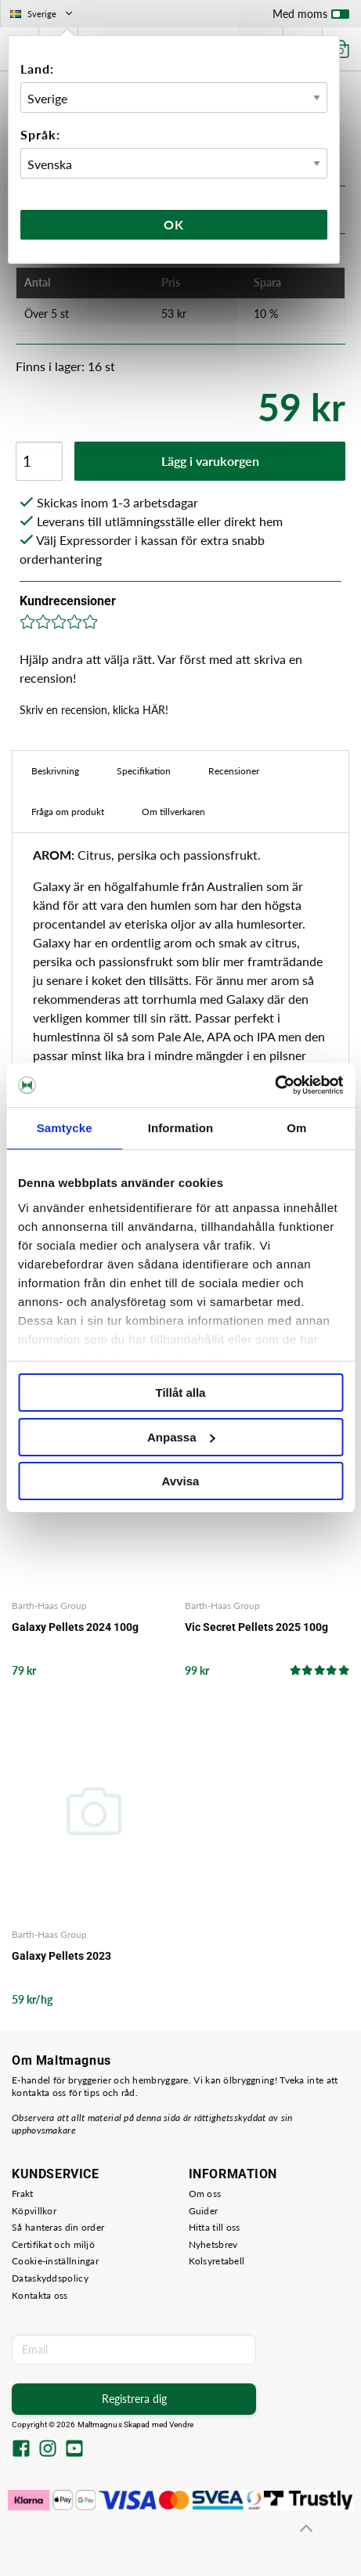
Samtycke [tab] (64, 1128)
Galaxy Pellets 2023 (61, 1956)
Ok (174, 224)
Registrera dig (134, 2398)
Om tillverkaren (173, 811)
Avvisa (181, 1481)
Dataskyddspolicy (50, 2278)
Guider (203, 2211)
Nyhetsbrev (213, 2244)
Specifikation (144, 771)
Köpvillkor (34, 2211)
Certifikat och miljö (53, 2244)
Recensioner (233, 771)
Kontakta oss (40, 2295)
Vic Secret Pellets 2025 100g (256, 1627)
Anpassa (181, 1437)
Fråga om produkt (67, 811)
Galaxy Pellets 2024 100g (75, 1627)
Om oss (205, 2193)
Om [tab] (296, 1128)
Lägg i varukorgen (210, 460)
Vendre (181, 2424)
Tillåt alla (181, 1392)
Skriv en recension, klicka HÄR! (94, 709)
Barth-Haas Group (49, 1605)
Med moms (311, 17)
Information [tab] (181, 1128)
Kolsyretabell (217, 2261)
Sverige (42, 14)
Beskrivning (55, 771)
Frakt (23, 2193)
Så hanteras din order (58, 2227)
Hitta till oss (214, 2227)
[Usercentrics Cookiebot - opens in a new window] (274, 1085)
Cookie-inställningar (55, 2261)
